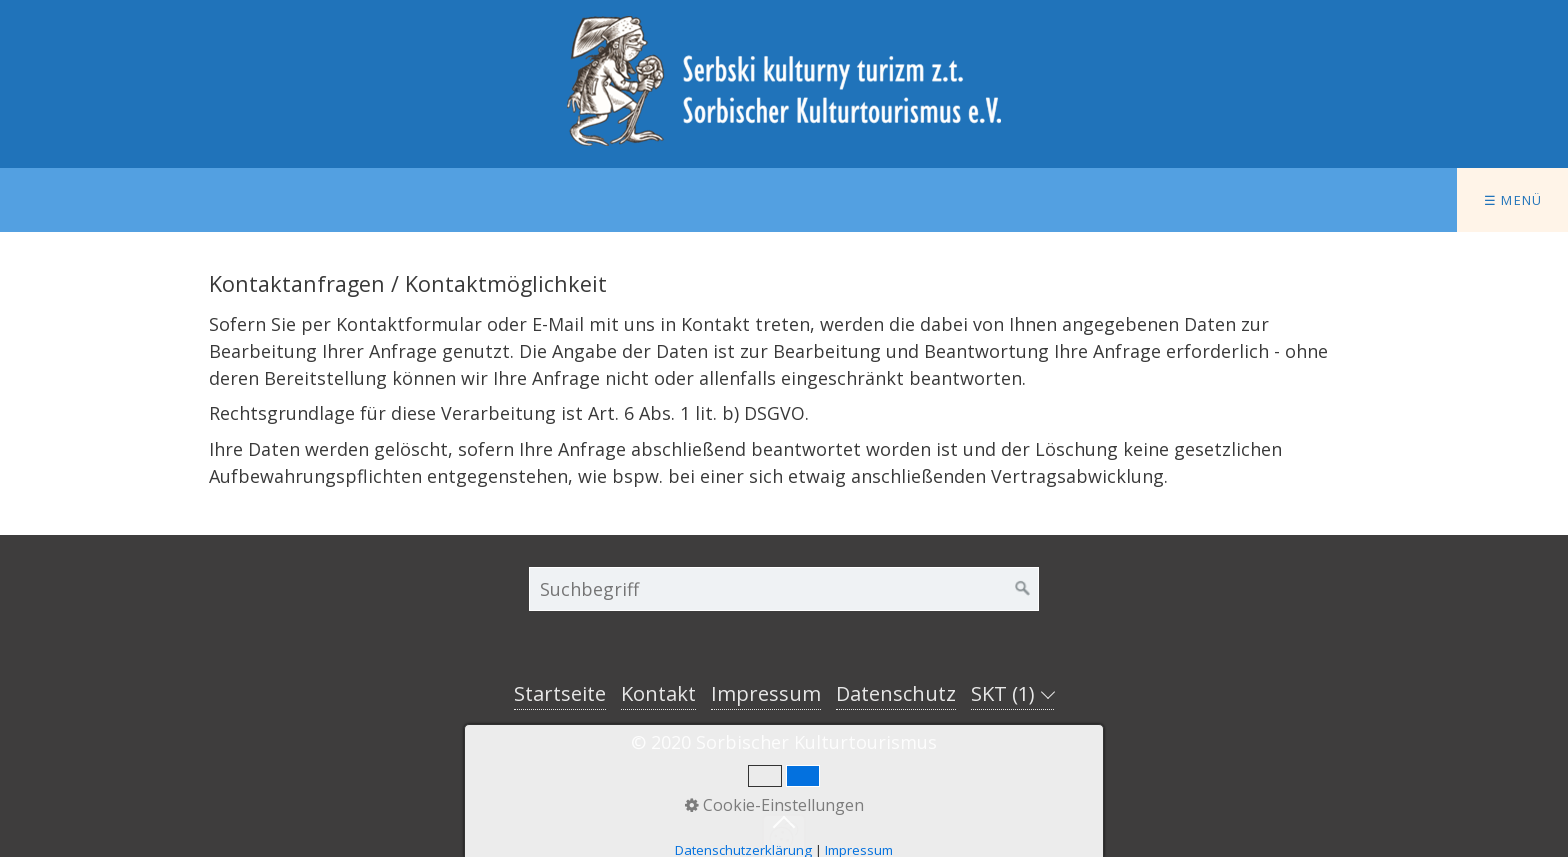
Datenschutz (896, 693)
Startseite (560, 693)
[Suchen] (1023, 589)
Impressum (766, 693)
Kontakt (658, 693)
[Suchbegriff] (784, 589)
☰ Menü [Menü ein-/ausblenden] (1513, 200)
